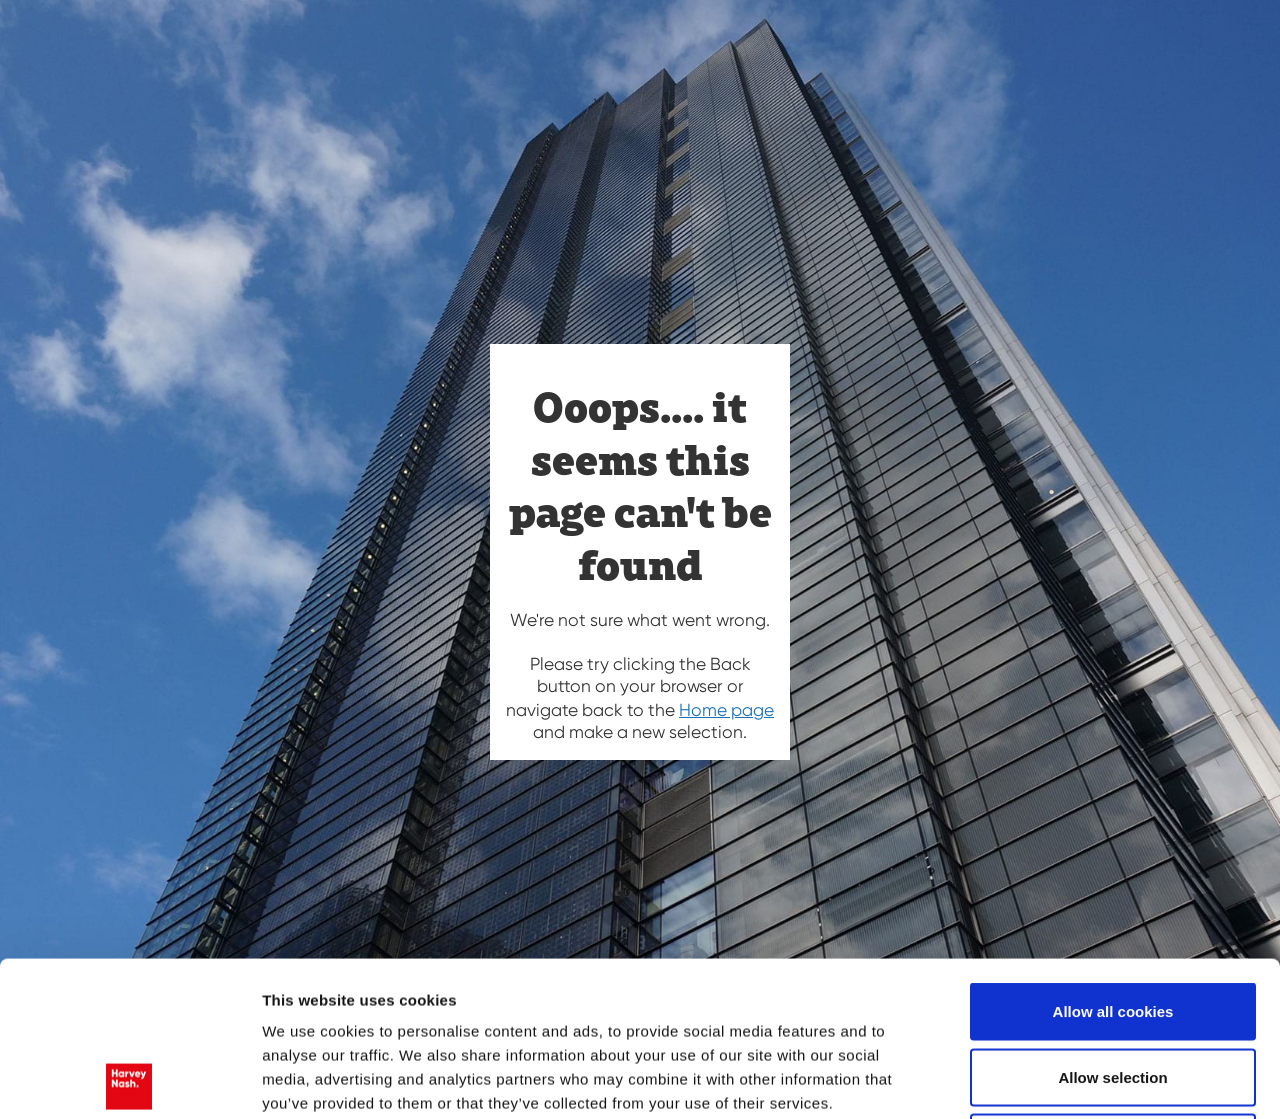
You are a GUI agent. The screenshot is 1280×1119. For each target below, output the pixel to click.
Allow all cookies (1113, 856)
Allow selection (1112, 922)
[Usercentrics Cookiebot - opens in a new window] (129, 1080)
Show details (1049, 1080)
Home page (726, 710)
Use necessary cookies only (1113, 987)
